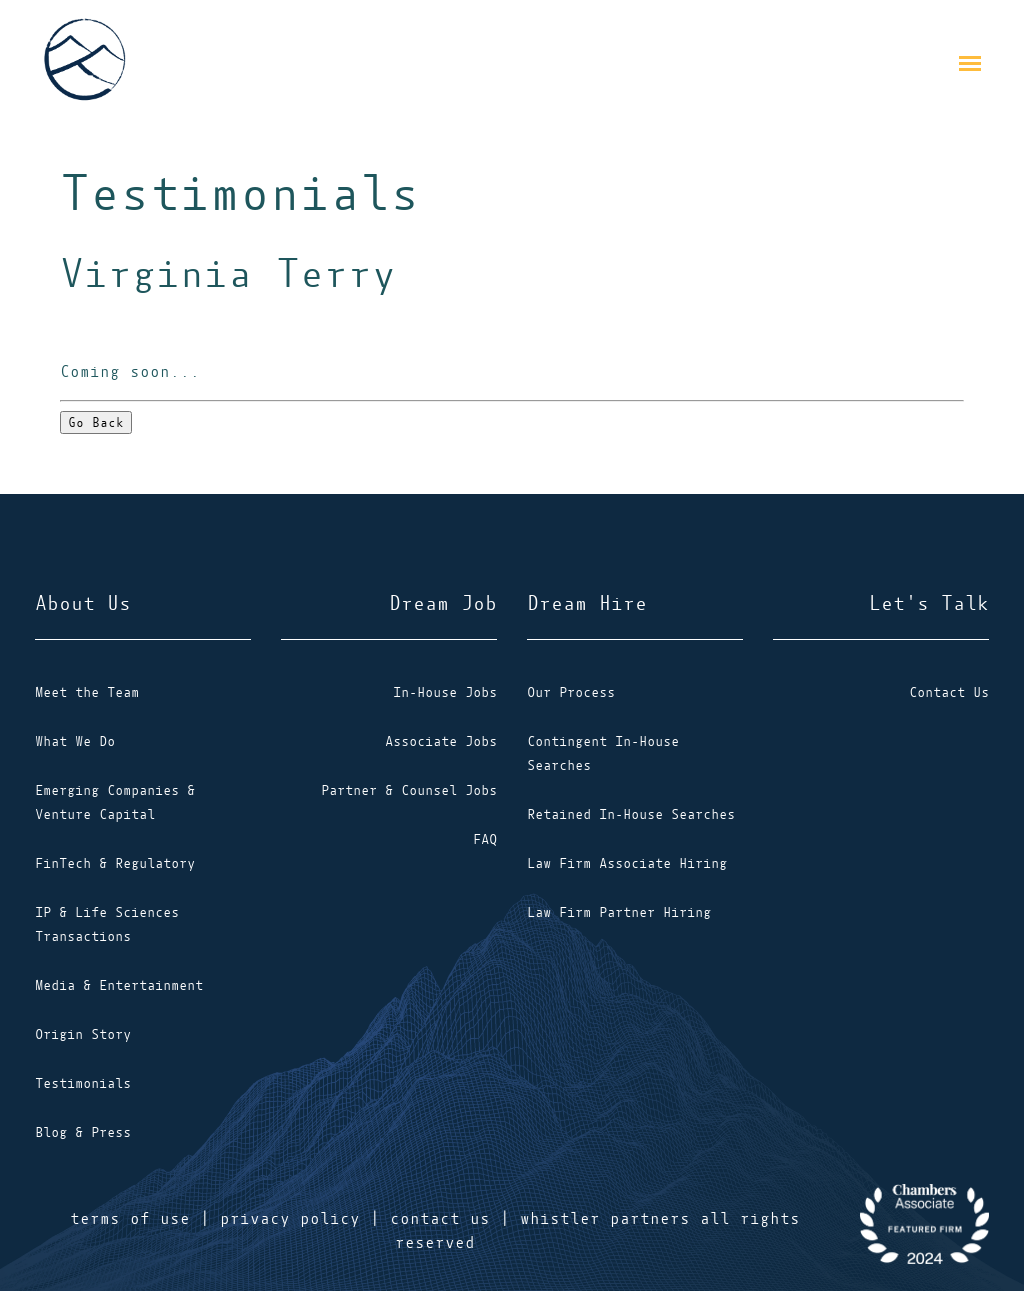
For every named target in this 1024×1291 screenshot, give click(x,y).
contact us (440, 1219)
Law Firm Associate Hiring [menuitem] (627, 863)
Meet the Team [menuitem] (87, 692)
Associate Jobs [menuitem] (441, 741)
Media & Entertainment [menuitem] (119, 985)
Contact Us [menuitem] (949, 692)
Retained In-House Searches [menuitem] (631, 814)
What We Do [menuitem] (75, 741)
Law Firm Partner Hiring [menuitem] (619, 912)
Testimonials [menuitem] (83, 1083)
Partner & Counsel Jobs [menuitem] (409, 790)
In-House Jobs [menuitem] (445, 692)
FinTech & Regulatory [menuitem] (115, 863)
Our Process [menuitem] (571, 692)
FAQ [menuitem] (485, 839)
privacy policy (290, 1219)
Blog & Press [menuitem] (83, 1132)
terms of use (130, 1219)
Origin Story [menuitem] (83, 1034)
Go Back (96, 422)
